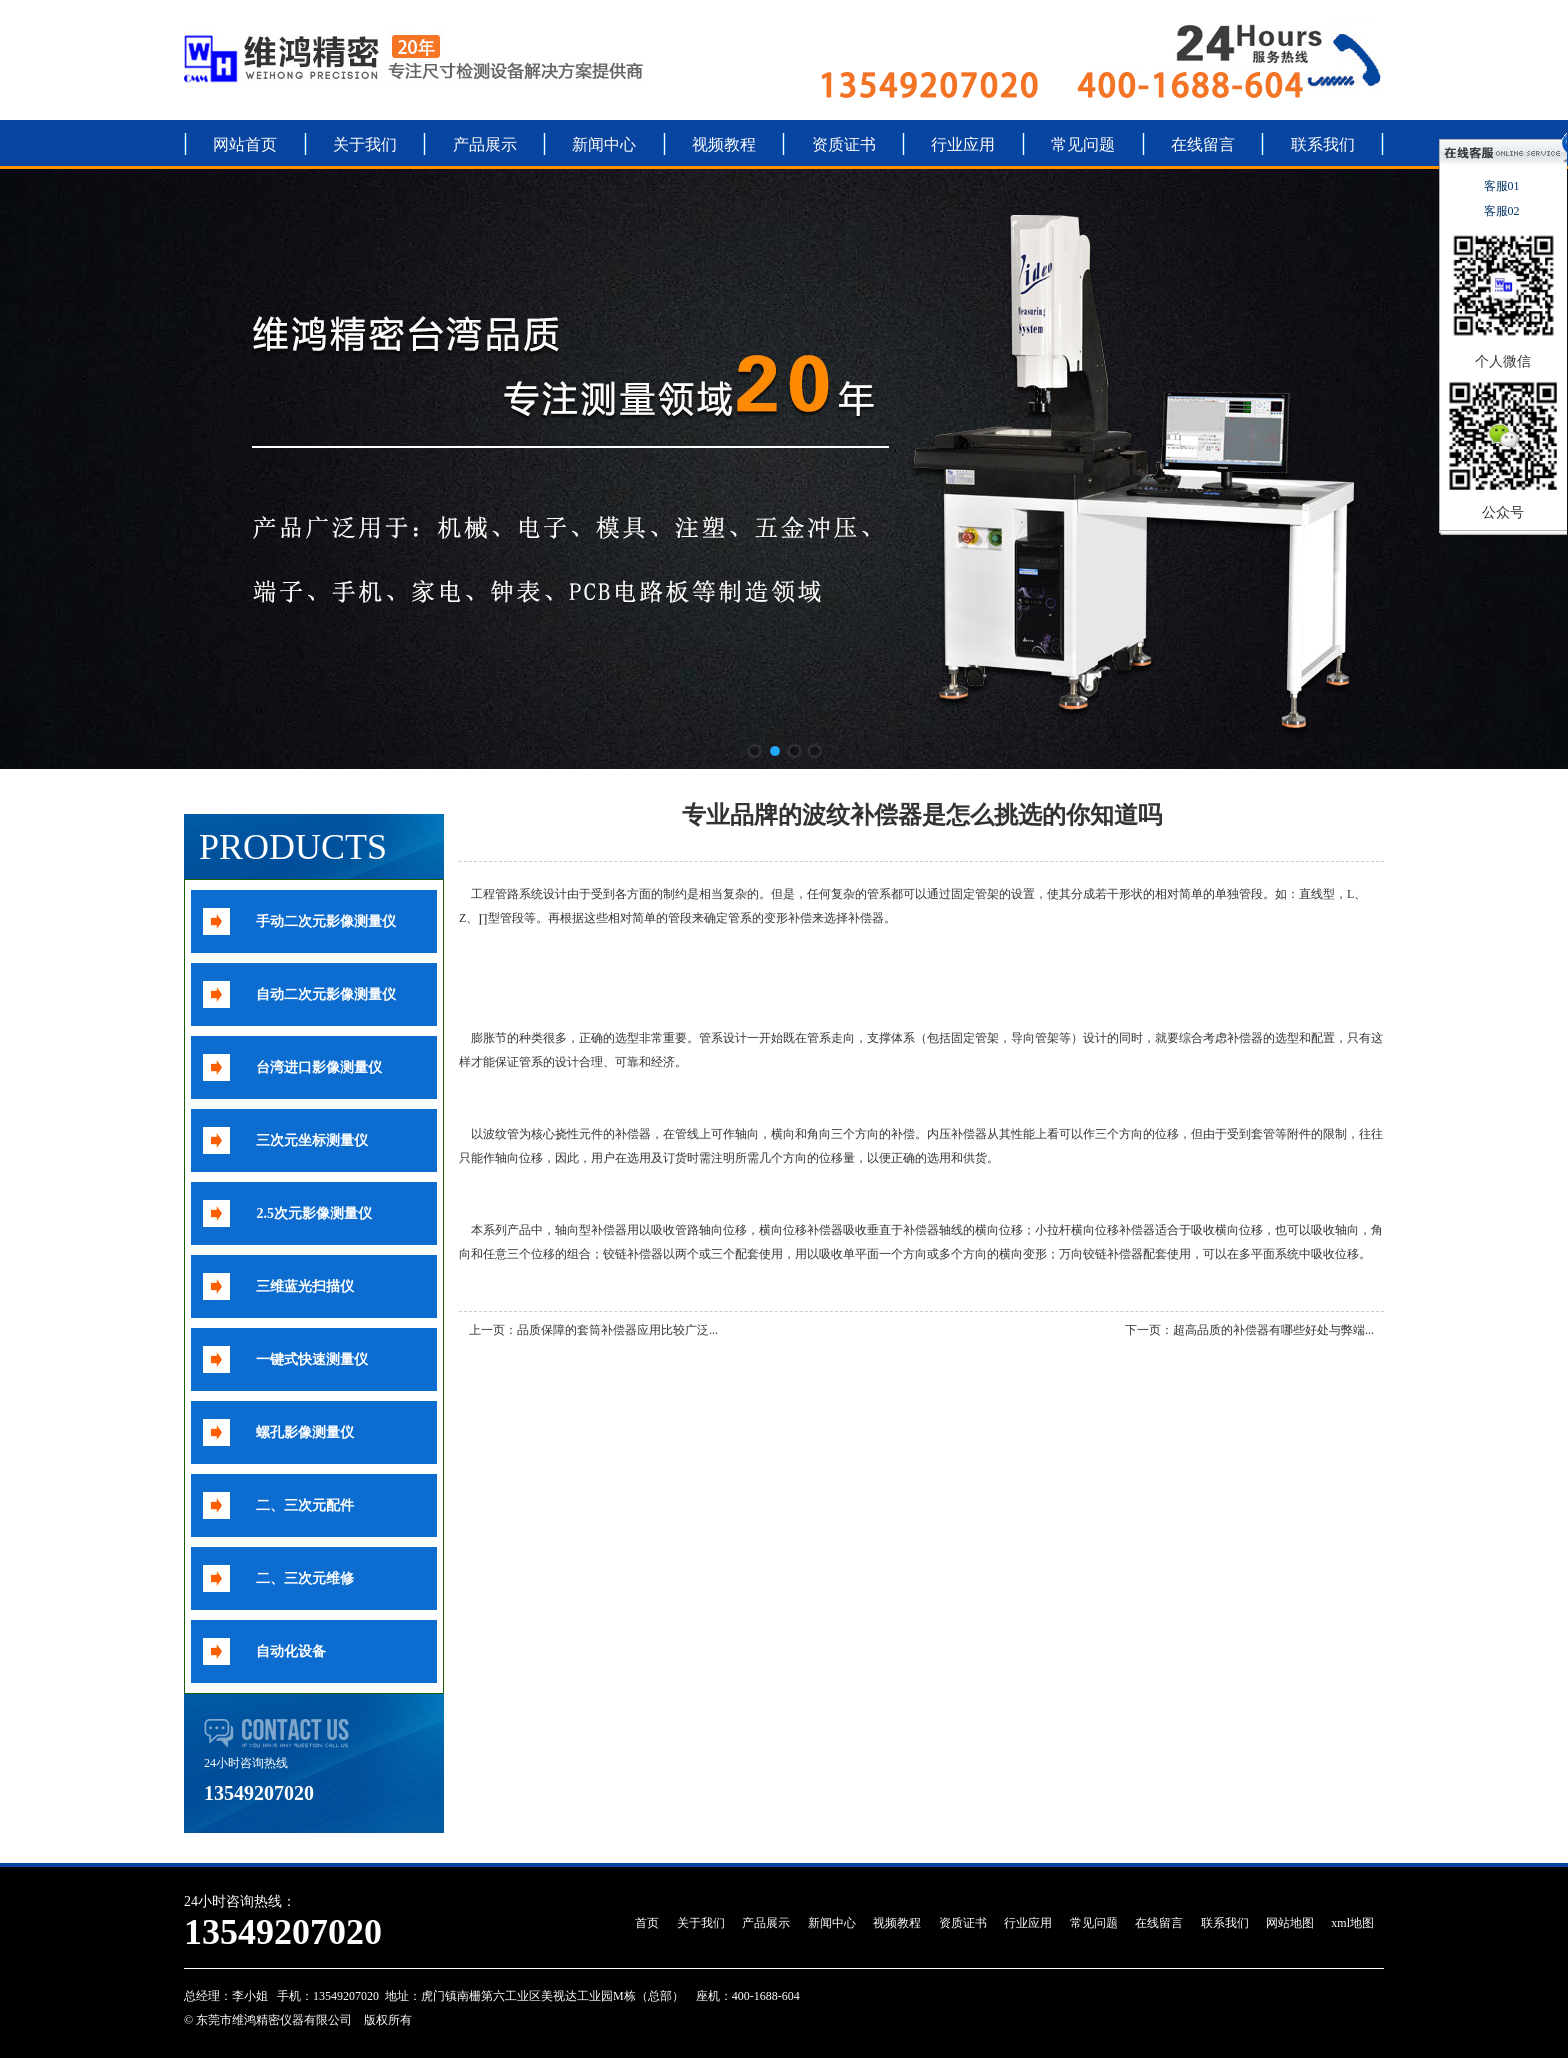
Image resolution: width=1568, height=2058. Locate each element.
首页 (647, 1923)
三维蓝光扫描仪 (305, 1286)
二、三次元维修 (305, 1578)
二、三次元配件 (305, 1505)
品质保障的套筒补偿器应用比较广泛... (617, 1330)
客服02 (1503, 211)
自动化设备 (291, 1651)
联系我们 (1323, 144)
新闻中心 (604, 144)
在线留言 (1203, 144)
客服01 (1503, 186)
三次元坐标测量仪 (312, 1140)
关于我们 (365, 144)
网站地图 (1290, 1923)
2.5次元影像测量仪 (314, 1213)
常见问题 (1083, 144)
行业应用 (963, 144)
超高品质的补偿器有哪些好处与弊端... (1273, 1330)
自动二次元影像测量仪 (326, 994)
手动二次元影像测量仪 (326, 921)
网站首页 (245, 144)
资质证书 (844, 144)
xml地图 (1352, 1923)
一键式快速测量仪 (312, 1359)
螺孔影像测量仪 (305, 1432)
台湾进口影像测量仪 (319, 1067)
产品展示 (485, 144)
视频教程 (724, 144)
